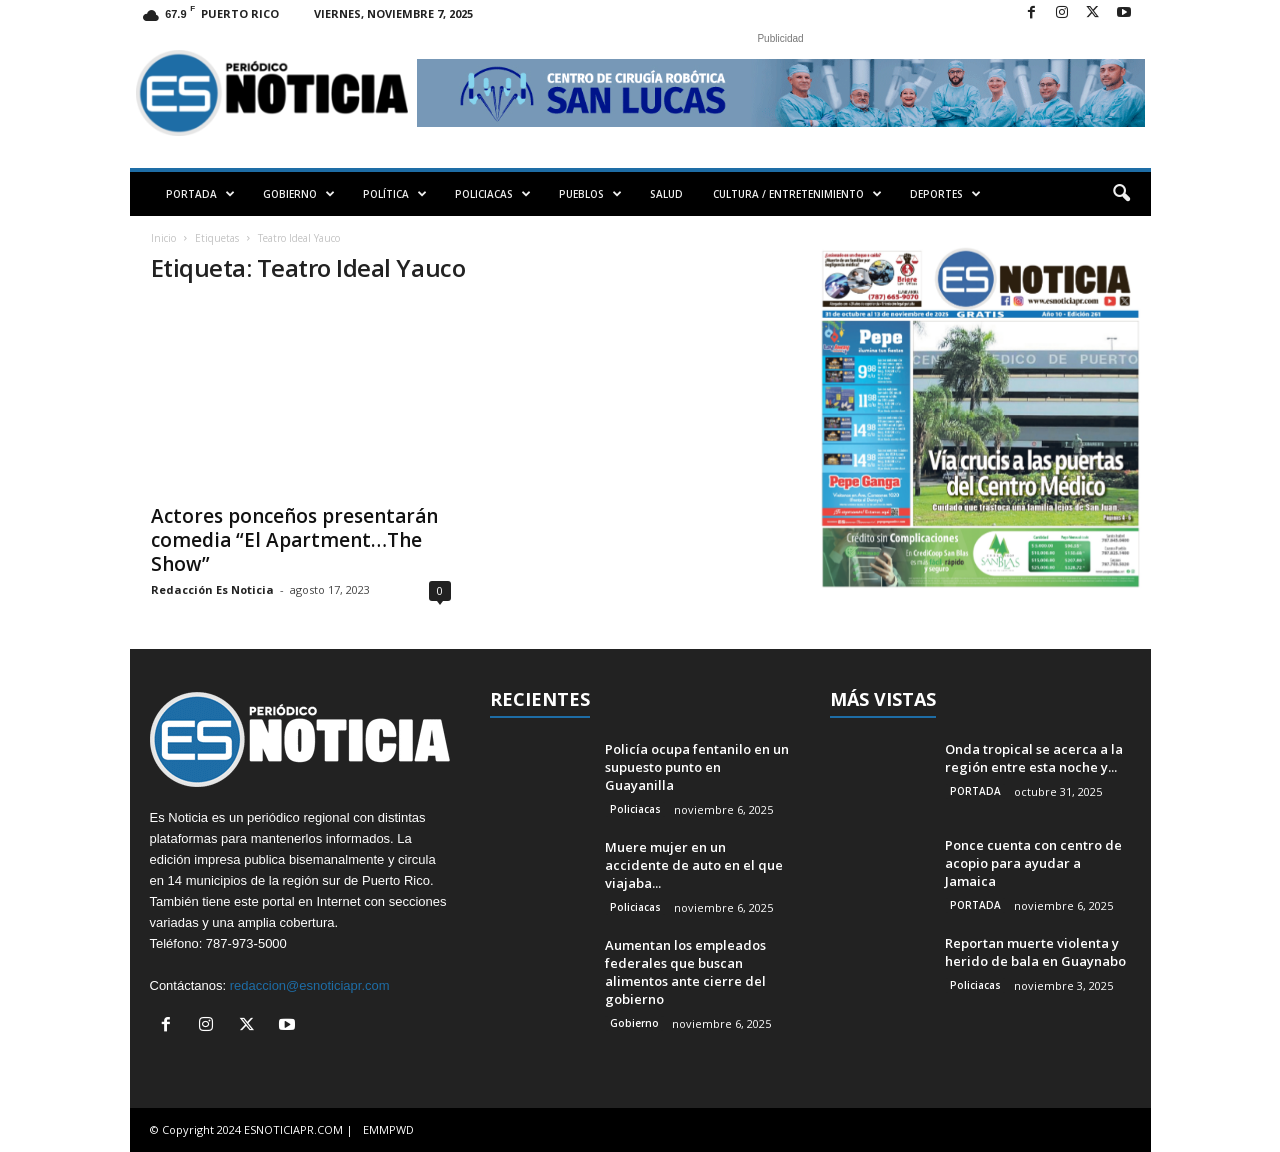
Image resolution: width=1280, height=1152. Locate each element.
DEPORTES (945, 194)
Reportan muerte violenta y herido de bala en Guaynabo (1035, 952)
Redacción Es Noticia (212, 589)
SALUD (666, 194)
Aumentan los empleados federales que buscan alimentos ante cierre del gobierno (685, 972)
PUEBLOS (590, 194)
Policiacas (635, 809)
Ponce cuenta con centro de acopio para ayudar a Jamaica (1033, 863)
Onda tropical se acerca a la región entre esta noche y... (1034, 758)
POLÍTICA (395, 194)
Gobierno (634, 1023)
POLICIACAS (493, 194)
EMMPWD (388, 1129)
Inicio (163, 238)
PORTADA (200, 194)
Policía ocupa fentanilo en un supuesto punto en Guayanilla (697, 767)
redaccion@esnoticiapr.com (310, 985)
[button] (1121, 194)
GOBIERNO (299, 194)
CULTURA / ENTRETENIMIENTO (797, 194)
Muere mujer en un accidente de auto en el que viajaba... (694, 865)
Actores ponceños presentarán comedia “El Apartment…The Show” (294, 540)
